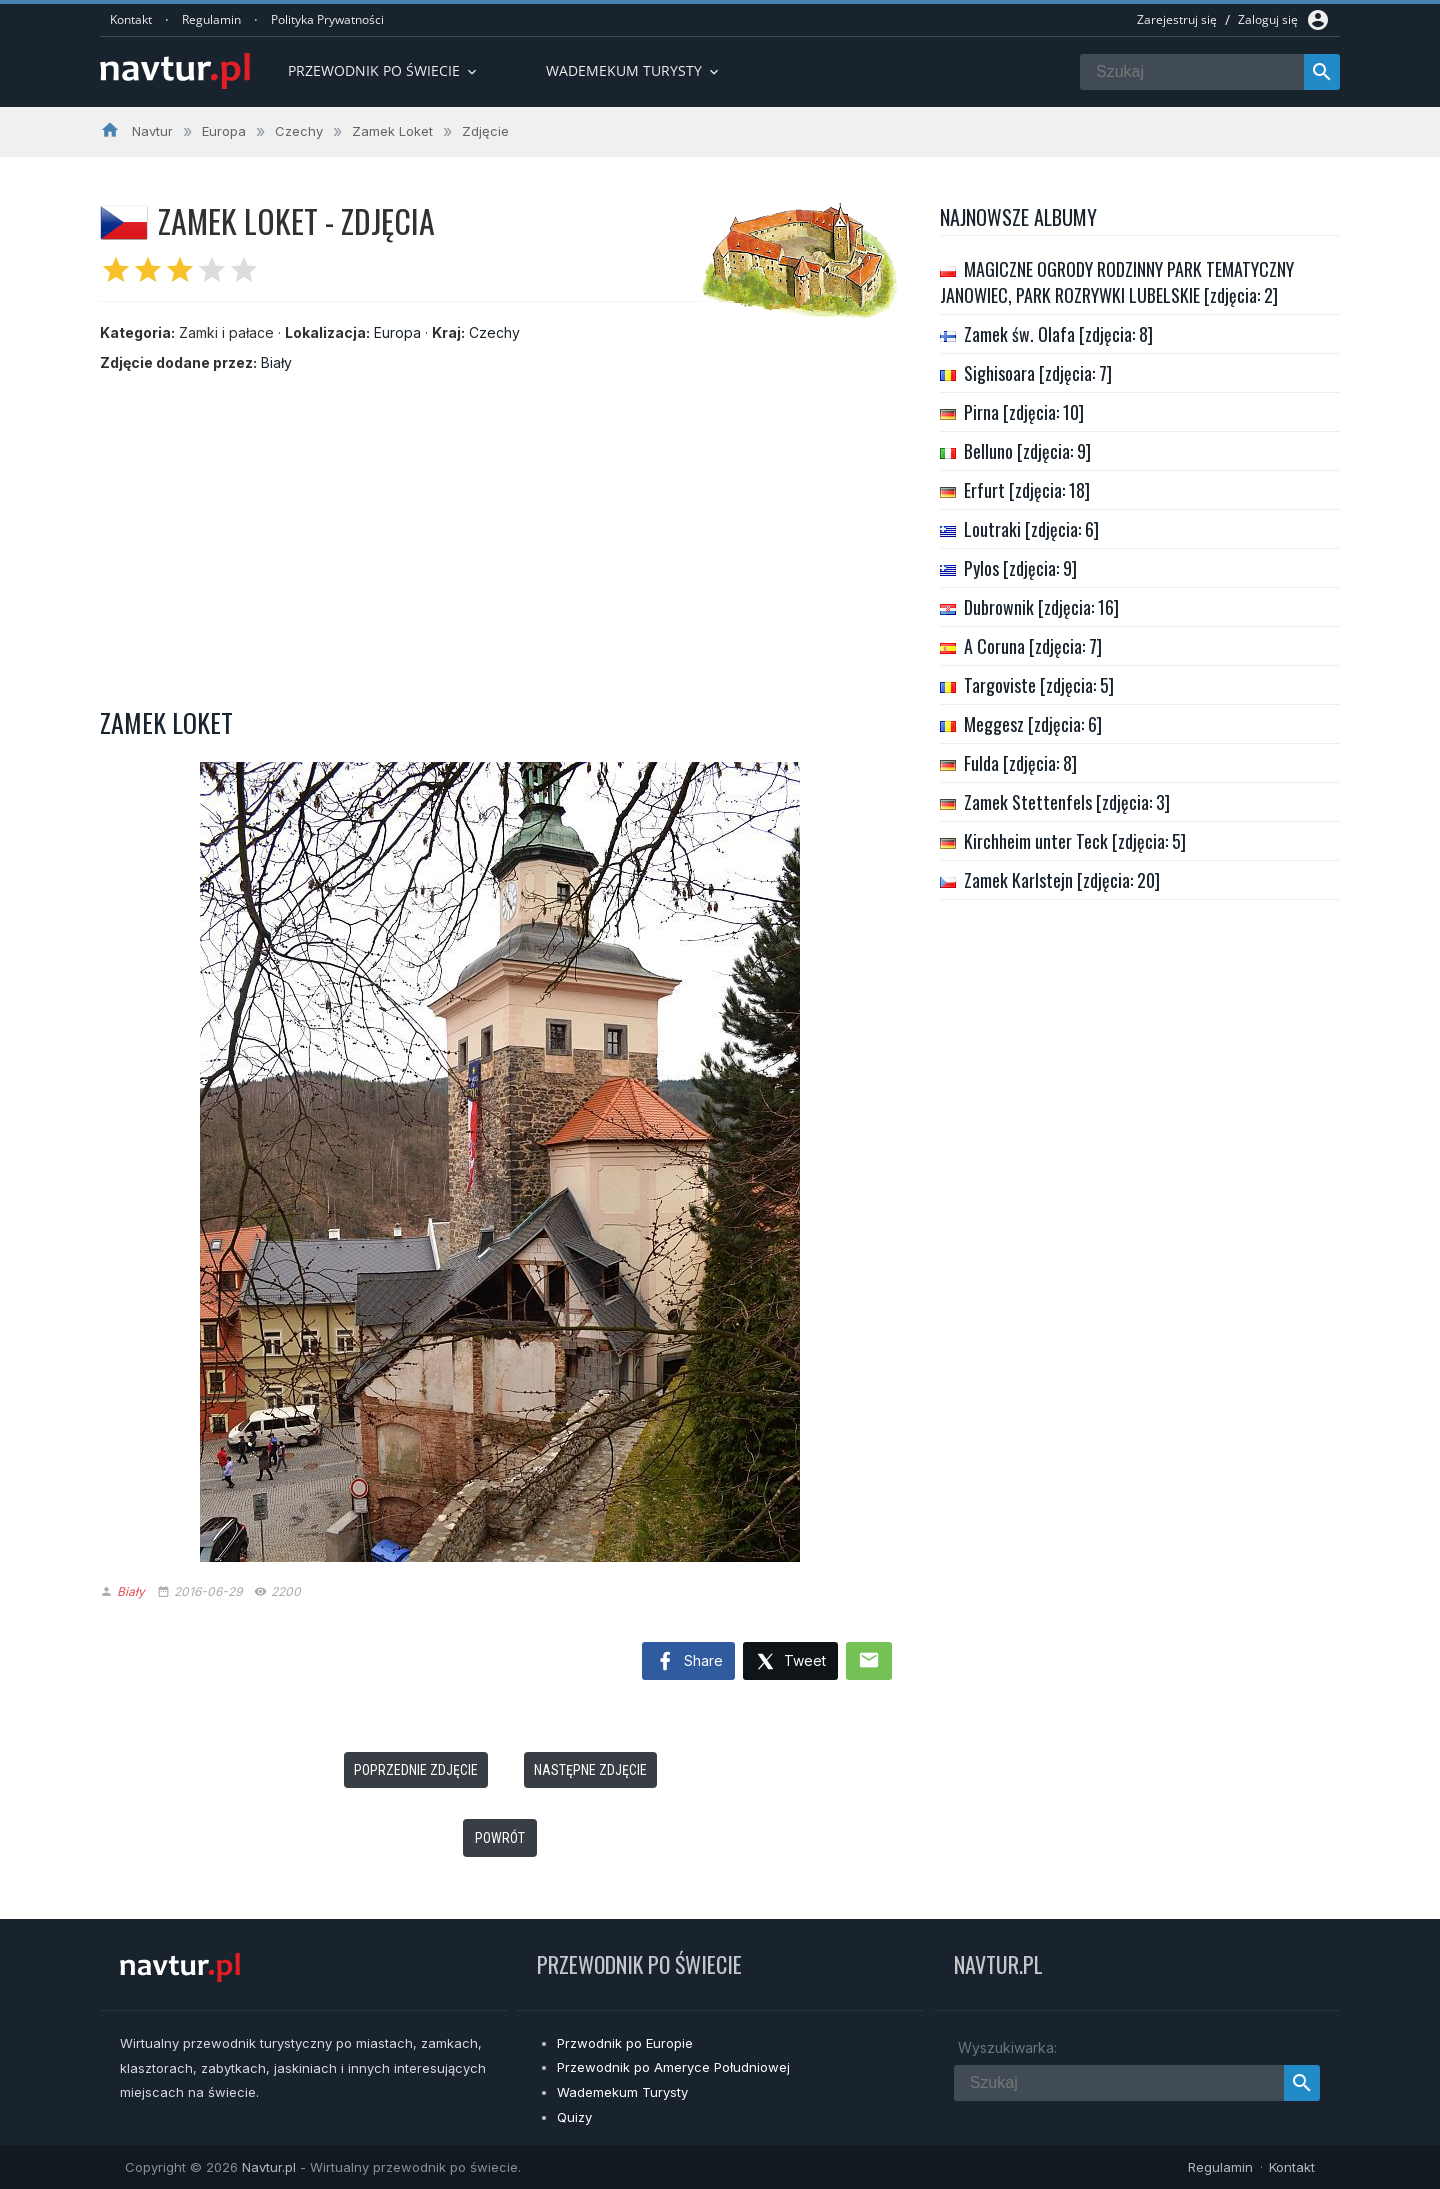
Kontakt (131, 19)
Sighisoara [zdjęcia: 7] (1038, 373)
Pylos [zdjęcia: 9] (1020, 568)
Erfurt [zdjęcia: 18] (1027, 490)
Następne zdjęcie (590, 1770)
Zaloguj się (1268, 19)
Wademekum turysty (634, 70)
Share (688, 1662)
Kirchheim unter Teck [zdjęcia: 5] (1075, 841)
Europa (397, 332)
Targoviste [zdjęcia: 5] (1039, 685)
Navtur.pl (269, 2167)
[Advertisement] (500, 533)
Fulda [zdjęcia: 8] (1020, 763)
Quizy (574, 2117)
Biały (276, 362)
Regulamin (211, 19)
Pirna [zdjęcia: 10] (1024, 412)
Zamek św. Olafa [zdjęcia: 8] (1058, 334)
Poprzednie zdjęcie (416, 1770)
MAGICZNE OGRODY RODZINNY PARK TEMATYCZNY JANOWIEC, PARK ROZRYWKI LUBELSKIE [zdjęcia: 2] (1117, 282)
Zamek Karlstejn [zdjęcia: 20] (1062, 880)
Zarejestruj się (1177, 19)
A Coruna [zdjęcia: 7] (1033, 646)
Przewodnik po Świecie (384, 70)
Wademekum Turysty (622, 2092)
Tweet (790, 1662)
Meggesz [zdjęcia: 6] (1033, 724)
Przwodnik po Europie (625, 2043)
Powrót (500, 1838)
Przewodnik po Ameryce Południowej (673, 2067)
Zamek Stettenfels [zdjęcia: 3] (1067, 802)
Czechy (494, 332)
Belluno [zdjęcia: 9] (1027, 451)
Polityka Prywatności (327, 19)
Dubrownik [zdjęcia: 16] (1041, 607)
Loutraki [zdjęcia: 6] (1031, 529)
